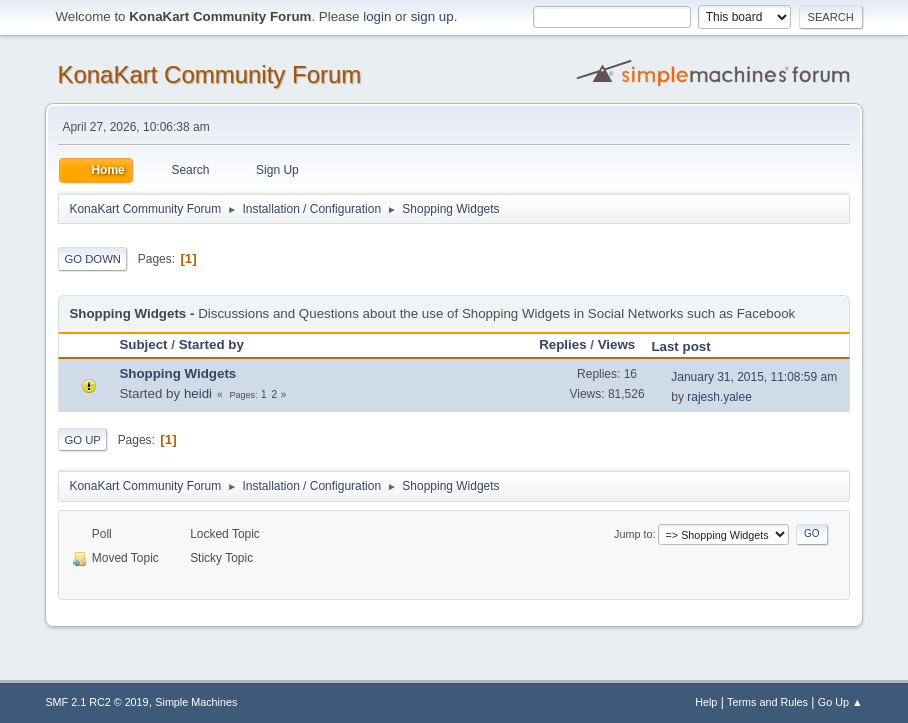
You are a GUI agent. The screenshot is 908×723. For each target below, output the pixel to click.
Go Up (82, 440)
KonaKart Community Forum (209, 74)
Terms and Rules (767, 702)
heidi (198, 393)
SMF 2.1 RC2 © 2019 (96, 702)
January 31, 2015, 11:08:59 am (754, 377)
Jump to (633, 534)
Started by (211, 344)
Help (706, 702)
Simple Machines (196, 702)
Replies (562, 344)
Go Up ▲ (840, 702)
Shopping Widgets (177, 373)
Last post (689, 346)
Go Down (92, 259)
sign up (432, 16)
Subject (143, 344)
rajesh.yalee (719, 397)
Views (617, 344)
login (377, 16)
